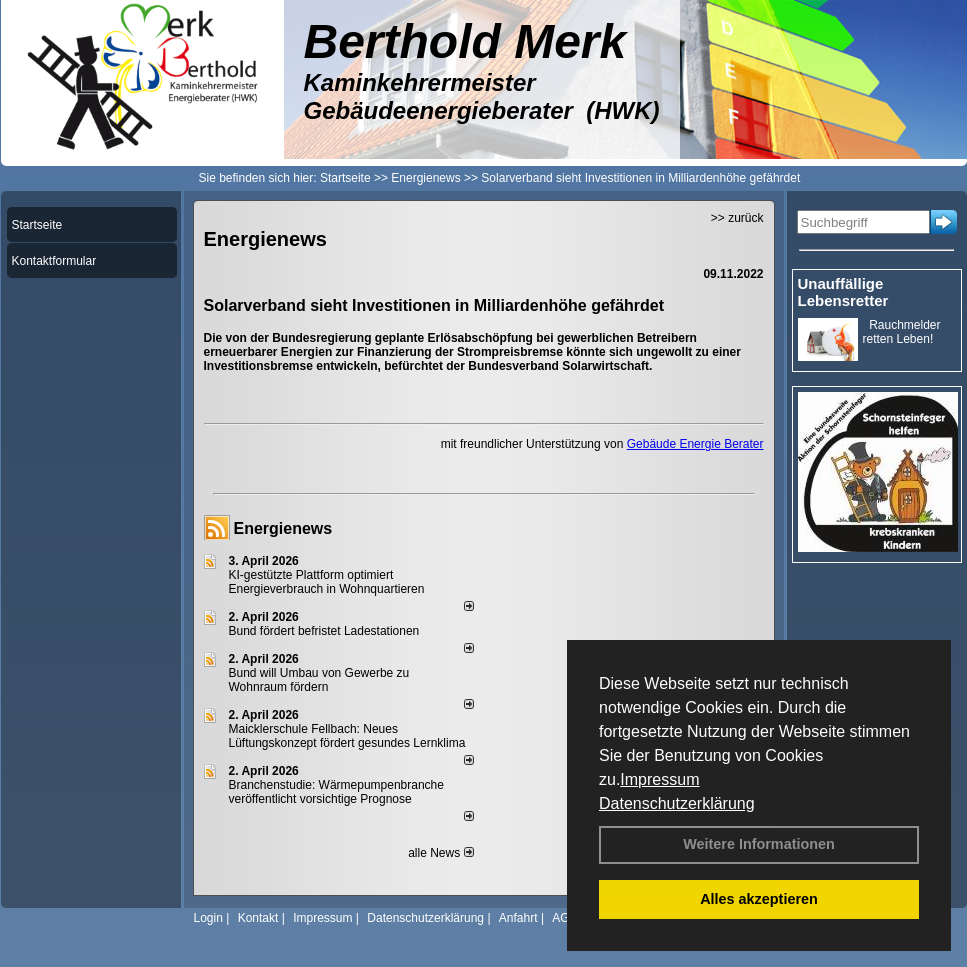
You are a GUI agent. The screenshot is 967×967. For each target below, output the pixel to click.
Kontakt (258, 918)
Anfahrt (518, 918)
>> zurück (737, 218)
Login (208, 918)
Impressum (659, 779)
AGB (564, 918)
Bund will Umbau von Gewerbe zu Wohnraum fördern (319, 680)
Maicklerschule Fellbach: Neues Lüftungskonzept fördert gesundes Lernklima (347, 736)
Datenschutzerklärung (677, 803)
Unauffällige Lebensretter (843, 292)
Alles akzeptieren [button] (759, 899)
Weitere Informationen (759, 844)
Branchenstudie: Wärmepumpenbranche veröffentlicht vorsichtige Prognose (336, 792)
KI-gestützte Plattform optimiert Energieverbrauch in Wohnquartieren (327, 582)
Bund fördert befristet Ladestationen (324, 631)
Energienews (283, 528)
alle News (440, 853)
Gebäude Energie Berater (695, 444)
